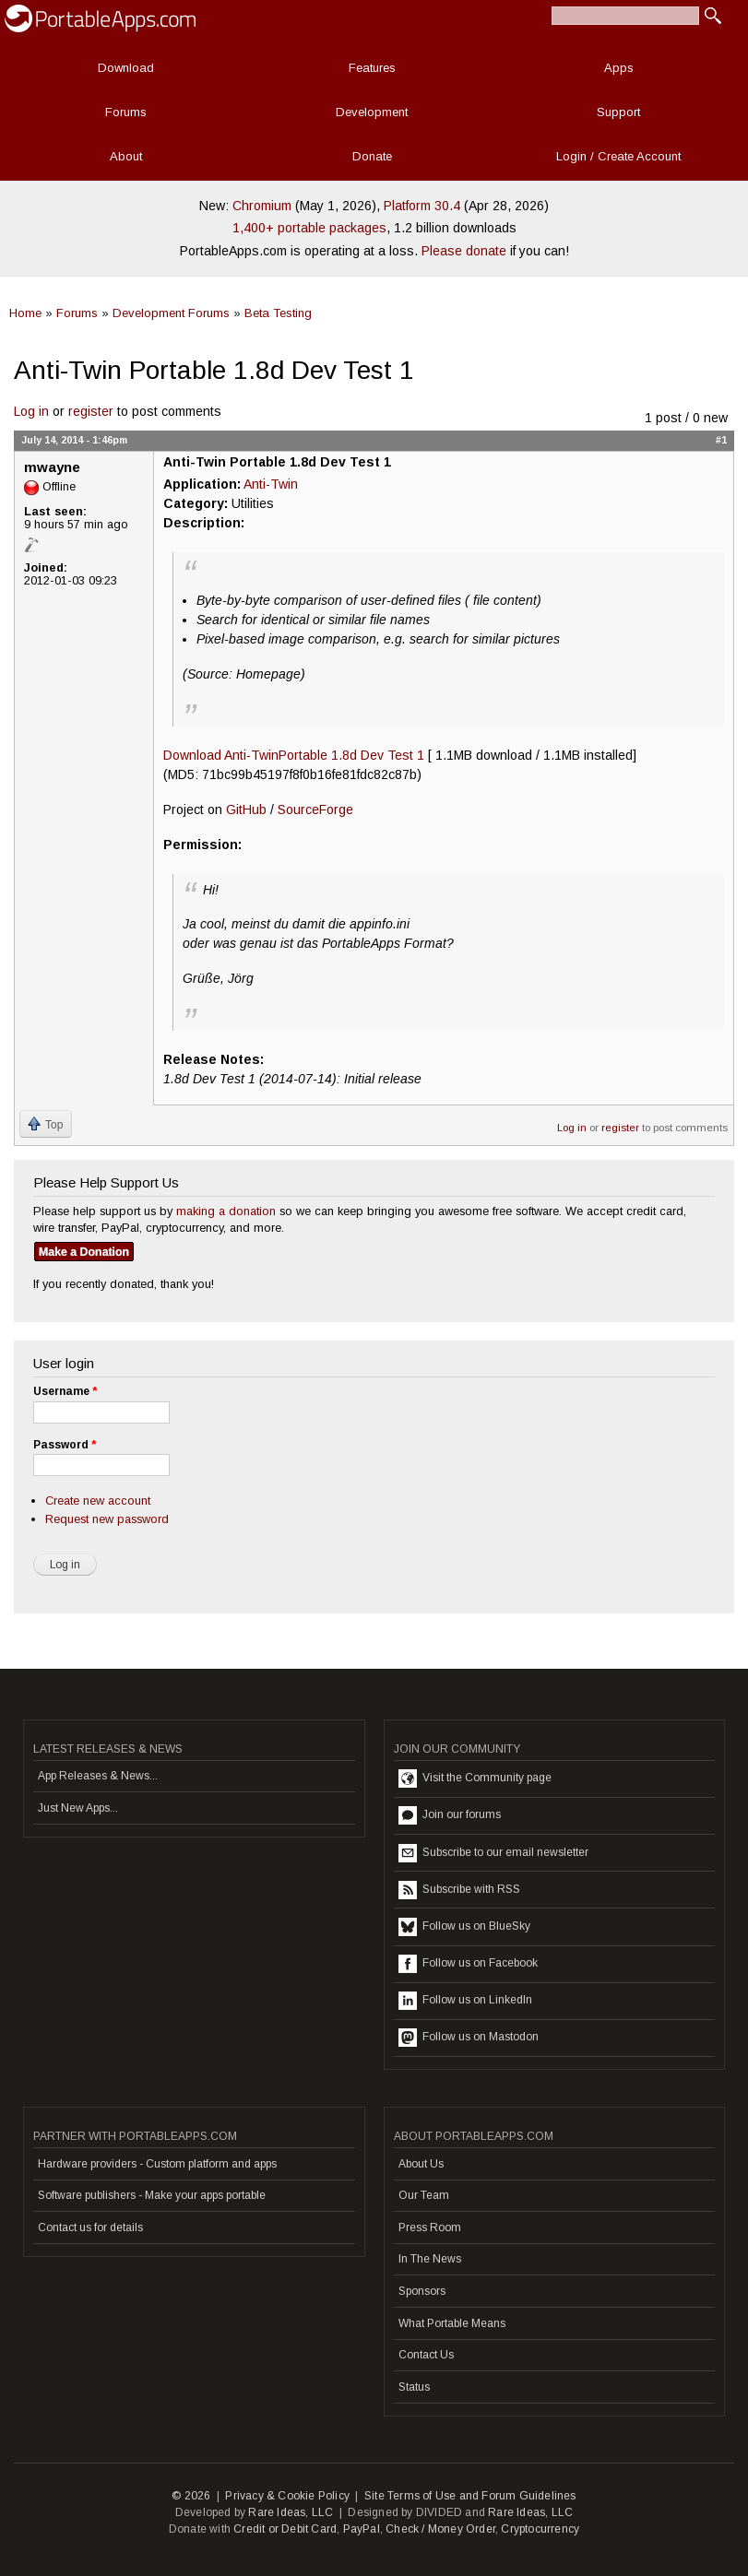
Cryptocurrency (540, 2529)
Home (25, 313)
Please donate (463, 250)
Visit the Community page (475, 1778)
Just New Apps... (78, 1808)
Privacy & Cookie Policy (287, 2495)
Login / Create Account (618, 156)
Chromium (261, 205)
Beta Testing (278, 313)
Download (126, 68)
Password (64, 1444)
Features (372, 68)
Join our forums (449, 1815)
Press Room (429, 2227)
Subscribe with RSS (459, 1890)
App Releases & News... (98, 1775)
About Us (421, 2163)
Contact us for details (90, 2227)
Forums (126, 112)
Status (414, 2387)
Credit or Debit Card (285, 2529)
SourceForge (315, 809)
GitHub (246, 809)
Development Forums (171, 313)
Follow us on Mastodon (468, 2037)
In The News (429, 2258)
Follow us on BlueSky (464, 1927)
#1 (721, 439)
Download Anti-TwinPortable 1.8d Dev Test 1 (293, 755)
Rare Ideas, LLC (290, 2512)
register (90, 411)
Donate (372, 156)
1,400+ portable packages (309, 227)
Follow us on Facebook (468, 1964)
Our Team (423, 2195)
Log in (31, 411)
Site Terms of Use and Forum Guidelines (470, 2495)
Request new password (107, 1519)
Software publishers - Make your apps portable (152, 2195)
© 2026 (191, 2495)
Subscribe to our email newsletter (493, 1853)
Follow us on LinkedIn (465, 2000)
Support (618, 112)
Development (372, 112)
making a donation (226, 1211)
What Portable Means (451, 2323)
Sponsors (421, 2291)
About (126, 156)
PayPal (361, 2529)
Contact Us (426, 2354)
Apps (619, 68)
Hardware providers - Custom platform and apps (157, 2163)
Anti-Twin (270, 484)
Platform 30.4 (422, 205)
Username (65, 1391)
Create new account (97, 1500)
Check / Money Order (440, 2529)
